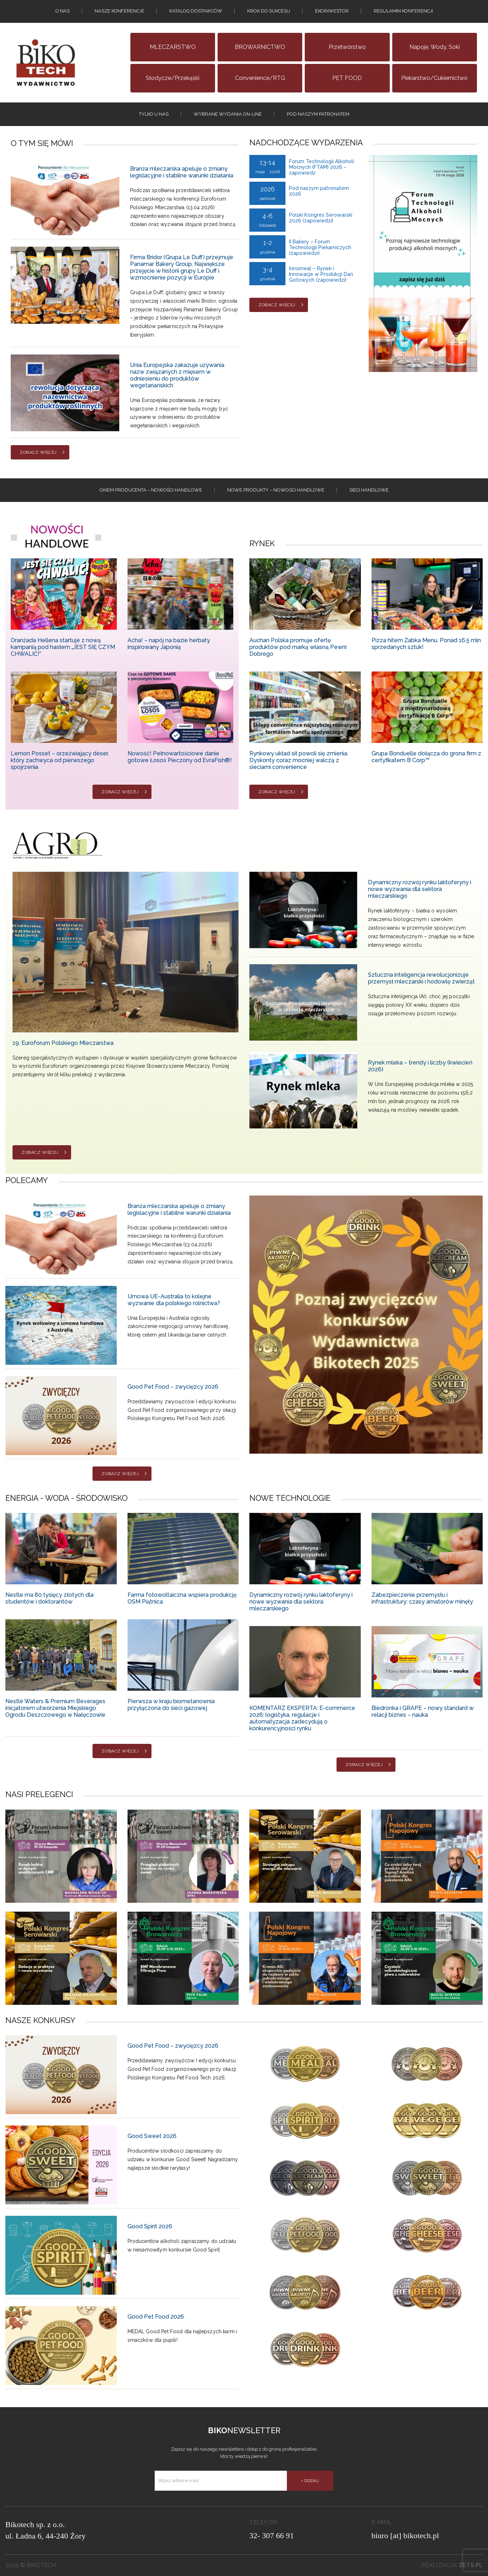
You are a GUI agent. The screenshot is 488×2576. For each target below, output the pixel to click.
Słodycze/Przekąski (172, 78)
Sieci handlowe (369, 490)
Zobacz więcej (38, 452)
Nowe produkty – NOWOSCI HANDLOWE (275, 490)
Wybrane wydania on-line (228, 114)
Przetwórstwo (347, 47)
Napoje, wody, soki (434, 47)
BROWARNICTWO (260, 47)
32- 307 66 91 (271, 2535)
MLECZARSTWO (173, 47)
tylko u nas (154, 114)
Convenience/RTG (260, 78)
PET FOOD (347, 78)
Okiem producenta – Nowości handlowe (151, 490)
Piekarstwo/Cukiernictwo (434, 78)
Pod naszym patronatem (318, 114)
